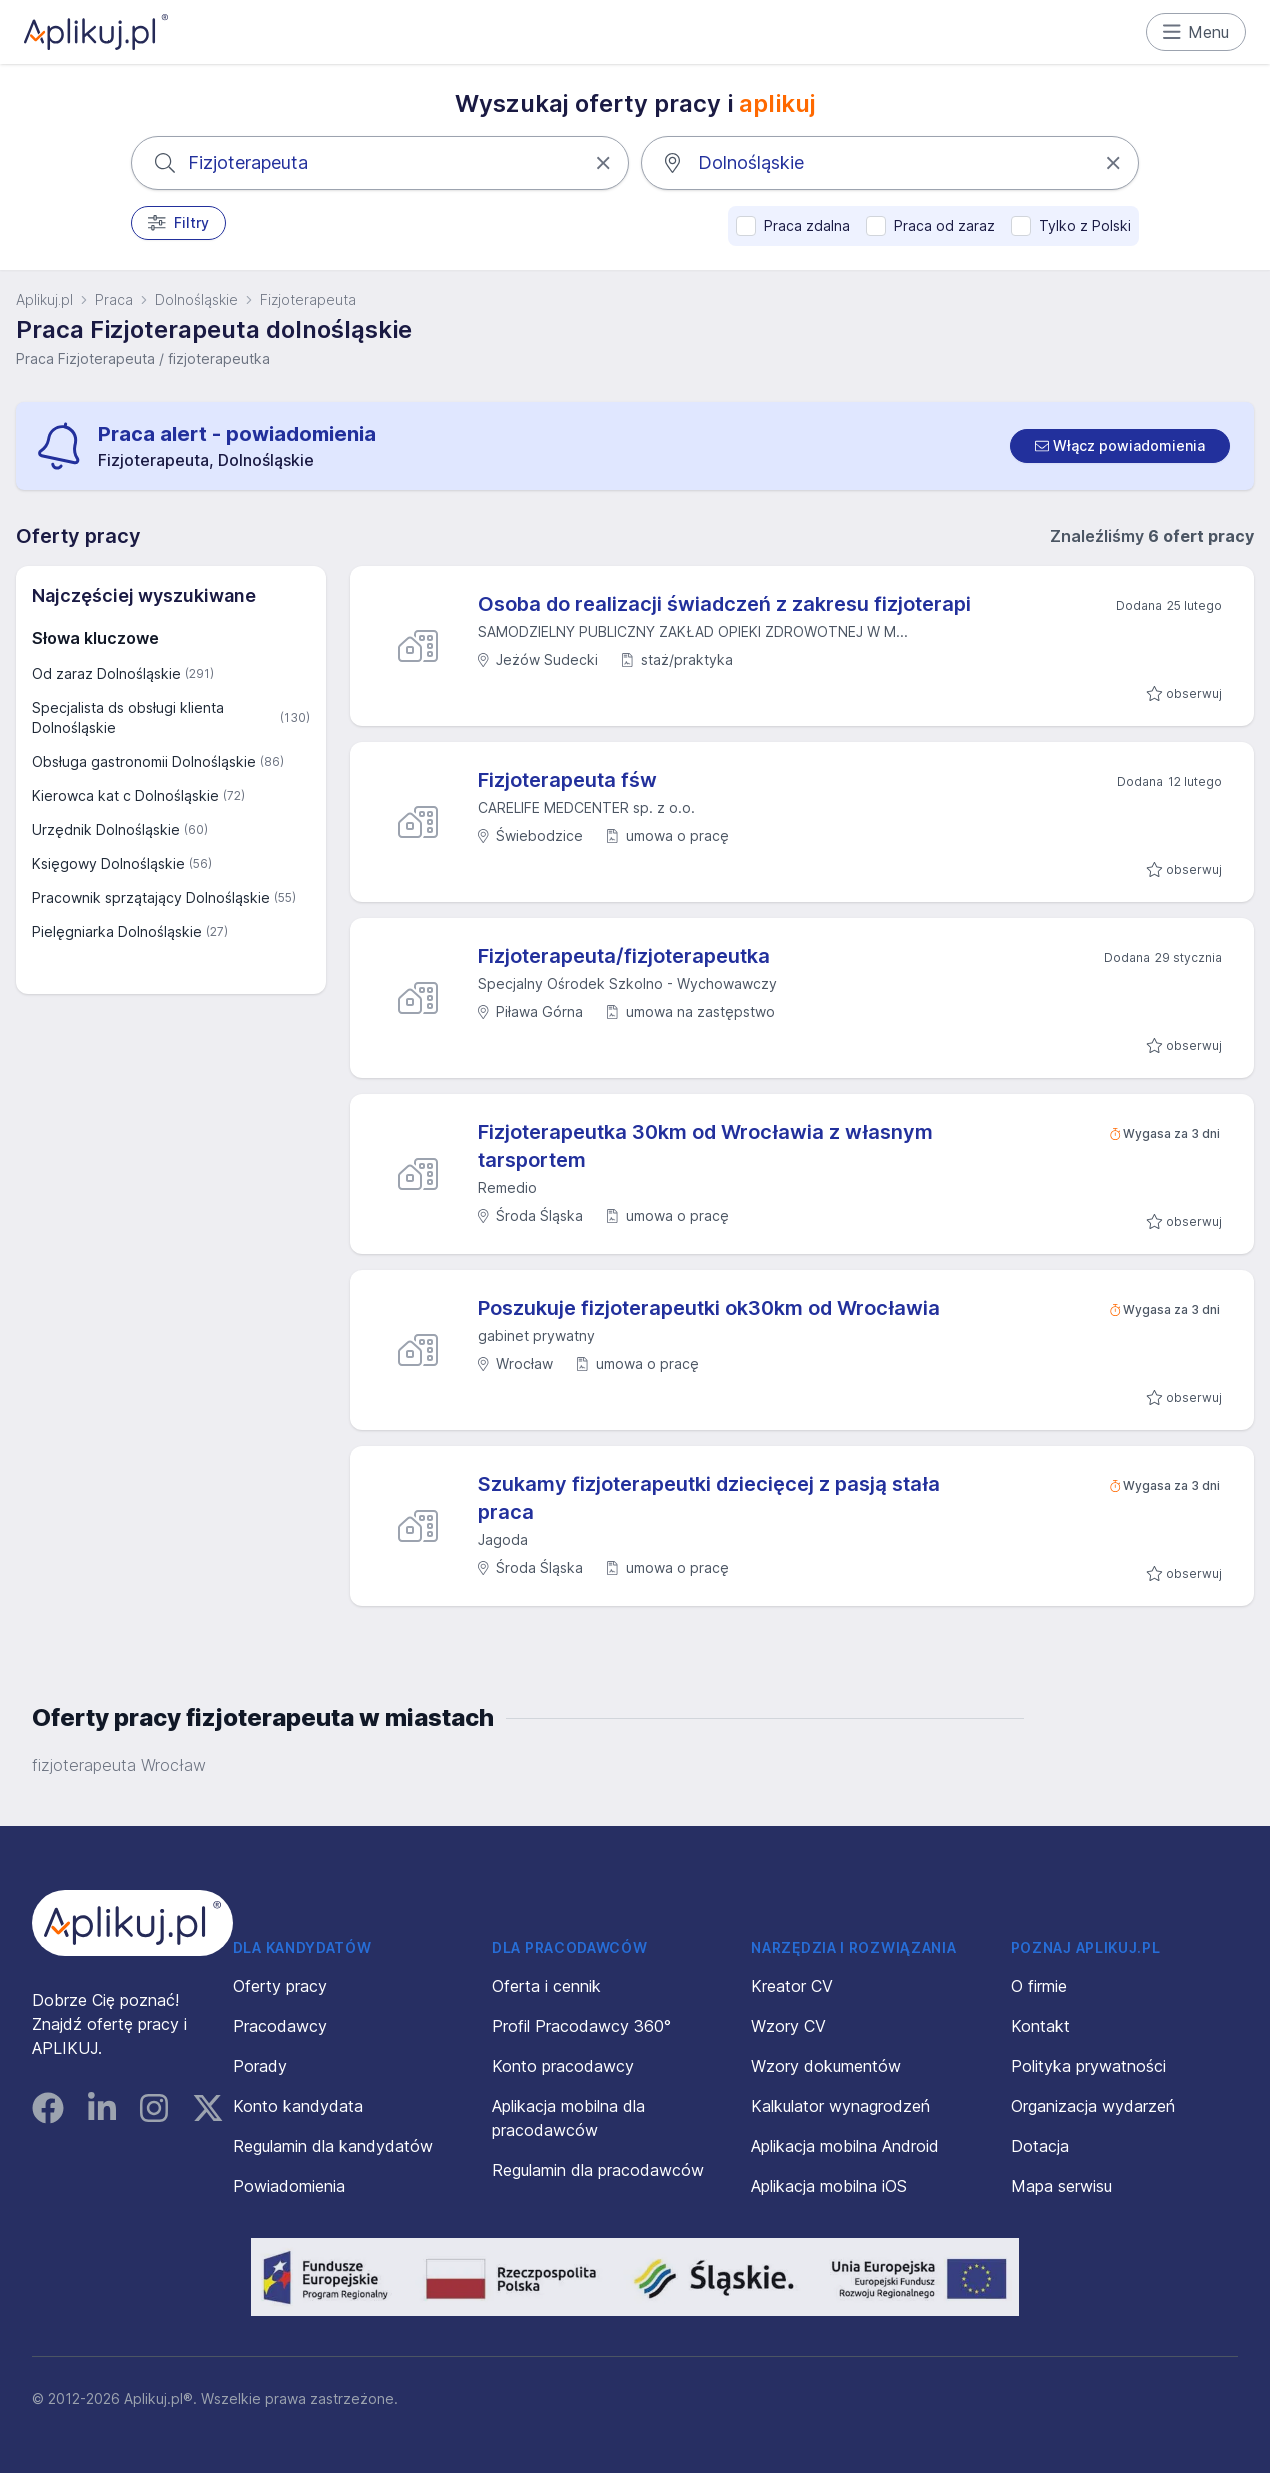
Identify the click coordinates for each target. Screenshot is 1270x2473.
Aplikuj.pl (44, 299)
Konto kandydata (298, 2106)
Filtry (178, 223)
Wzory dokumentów (826, 2066)
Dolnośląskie (196, 299)
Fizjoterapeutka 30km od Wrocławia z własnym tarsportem (705, 1146)
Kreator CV (792, 1986)
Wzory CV (788, 2026)
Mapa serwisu (1061, 2186)
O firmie (1039, 1986)
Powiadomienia (289, 2186)
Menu (1196, 32)
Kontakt (1040, 2026)
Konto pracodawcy (563, 2066)
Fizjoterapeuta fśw (567, 780)
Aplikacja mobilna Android (845, 2146)
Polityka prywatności (1088, 2066)
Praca (114, 299)
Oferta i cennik (546, 1986)
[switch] (1120, 446)
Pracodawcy (280, 2026)
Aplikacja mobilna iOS (829, 2186)
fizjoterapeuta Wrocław (119, 1765)
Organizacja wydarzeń (1093, 2106)
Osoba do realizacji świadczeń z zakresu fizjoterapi (724, 604)
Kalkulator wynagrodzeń (840, 2106)
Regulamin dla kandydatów (333, 2146)
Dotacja (1040, 2146)
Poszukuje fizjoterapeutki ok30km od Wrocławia (709, 1308)
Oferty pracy (280, 1986)
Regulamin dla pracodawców (598, 2170)
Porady (260, 2066)
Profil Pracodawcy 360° (581, 2026)
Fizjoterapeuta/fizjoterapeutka (624, 956)
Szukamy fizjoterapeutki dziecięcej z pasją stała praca (709, 1498)
